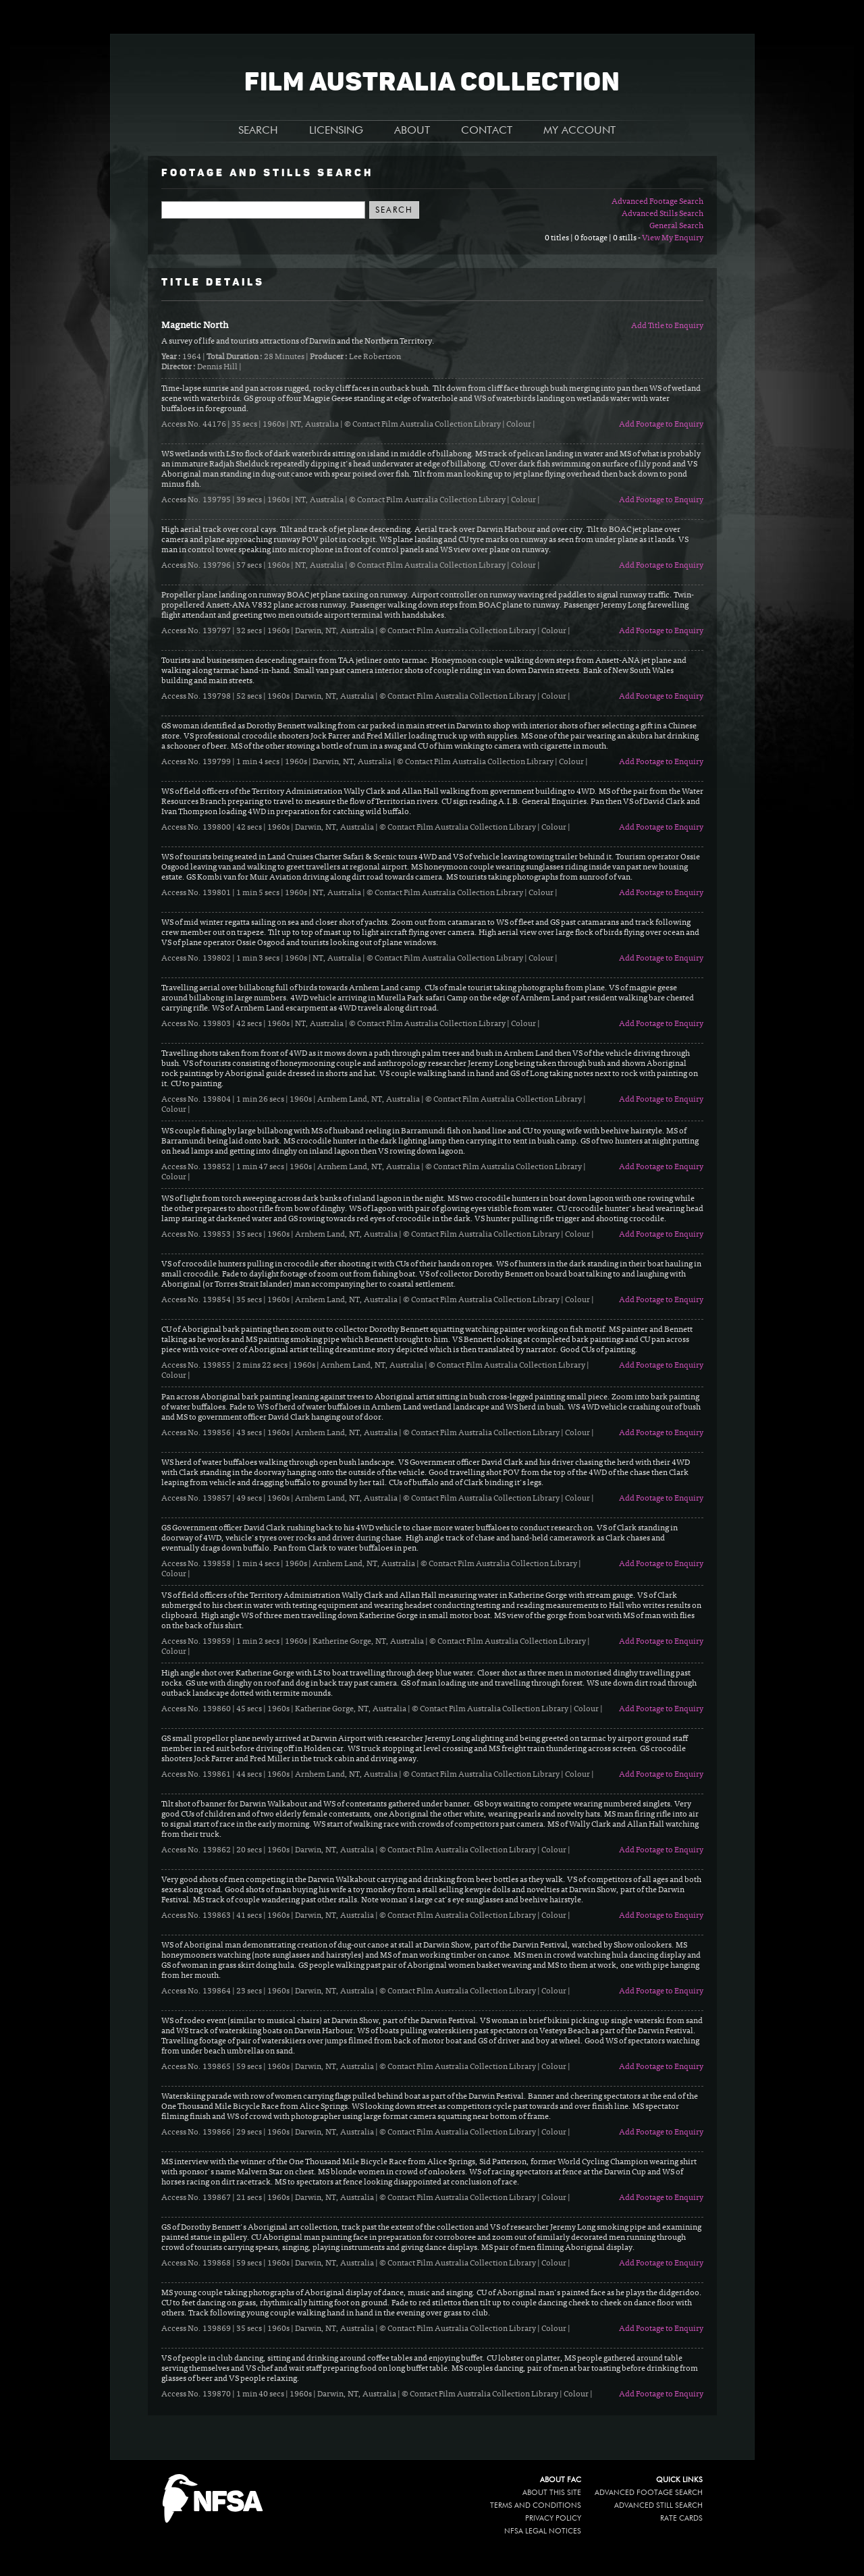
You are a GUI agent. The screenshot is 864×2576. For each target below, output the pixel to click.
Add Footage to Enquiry (661, 425)
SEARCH (258, 131)
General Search (676, 226)
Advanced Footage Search (657, 202)
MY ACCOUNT (579, 131)
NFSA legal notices (542, 2531)
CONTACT (486, 131)
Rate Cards (681, 2518)
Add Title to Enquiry (667, 326)
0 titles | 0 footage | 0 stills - (593, 238)
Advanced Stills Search (662, 214)
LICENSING (336, 131)
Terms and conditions (535, 2505)
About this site (551, 2492)
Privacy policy (553, 2518)
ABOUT (412, 131)
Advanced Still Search (658, 2505)
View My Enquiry (672, 238)
